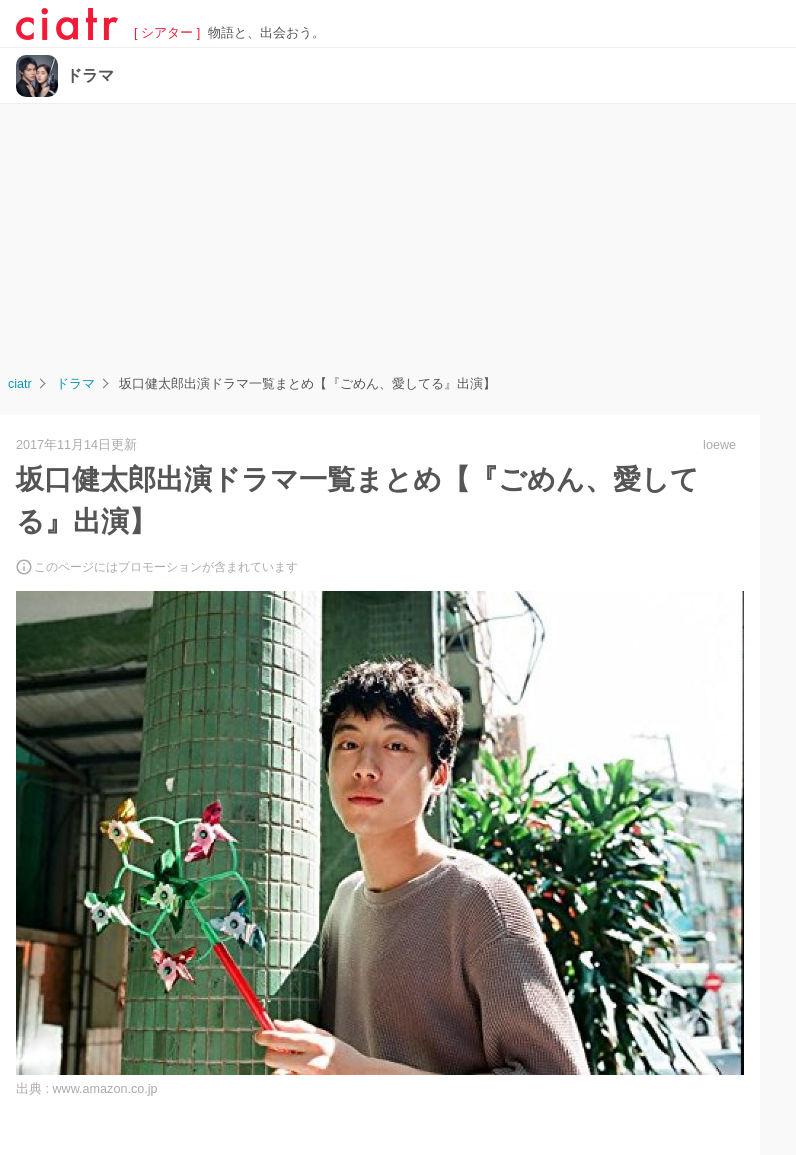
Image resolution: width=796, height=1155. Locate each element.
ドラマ (90, 76)
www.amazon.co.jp (105, 1089)
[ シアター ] (167, 33)
